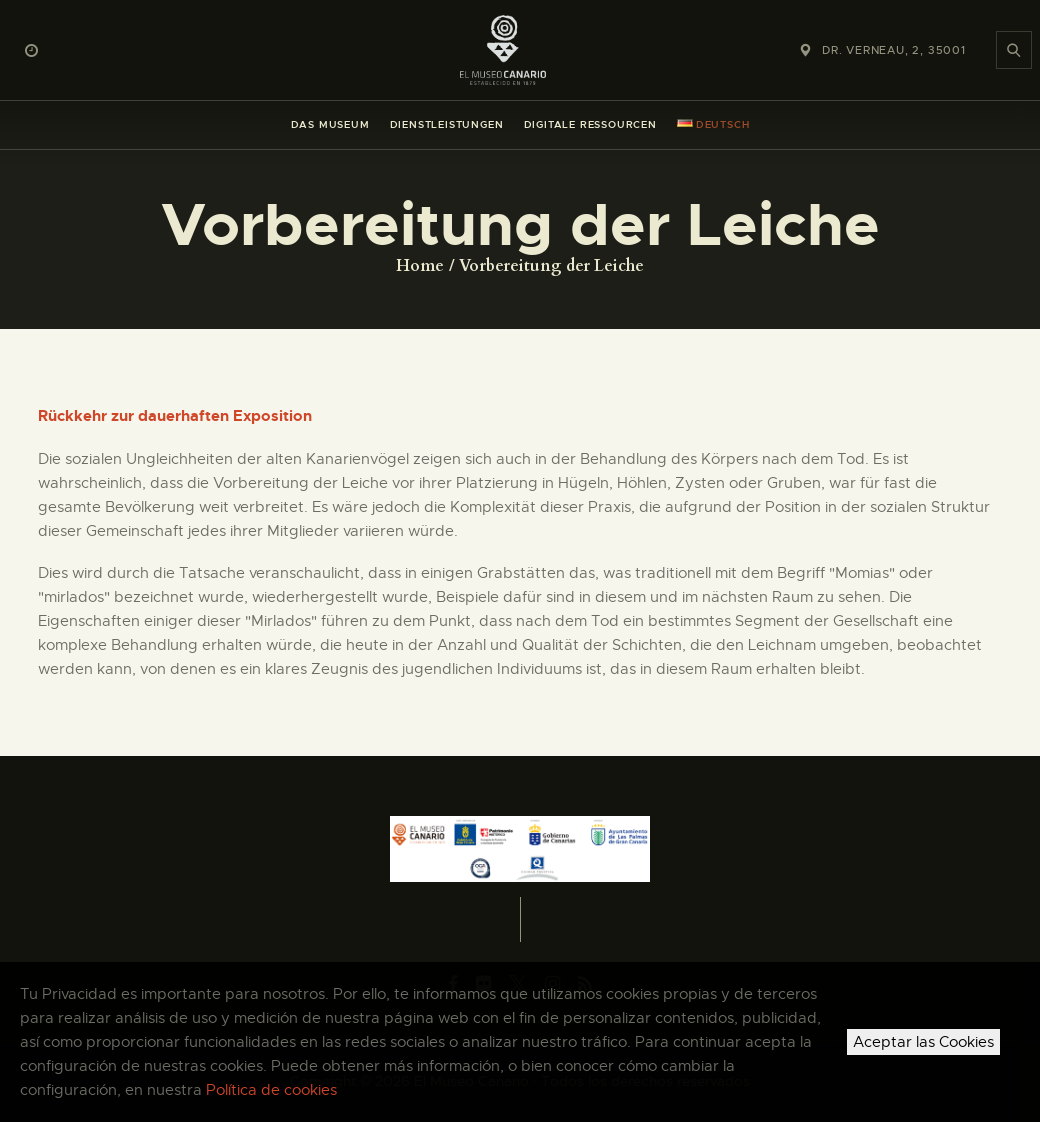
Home (420, 266)
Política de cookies (271, 1090)
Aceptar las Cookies (923, 1042)
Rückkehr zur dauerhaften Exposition (175, 416)
